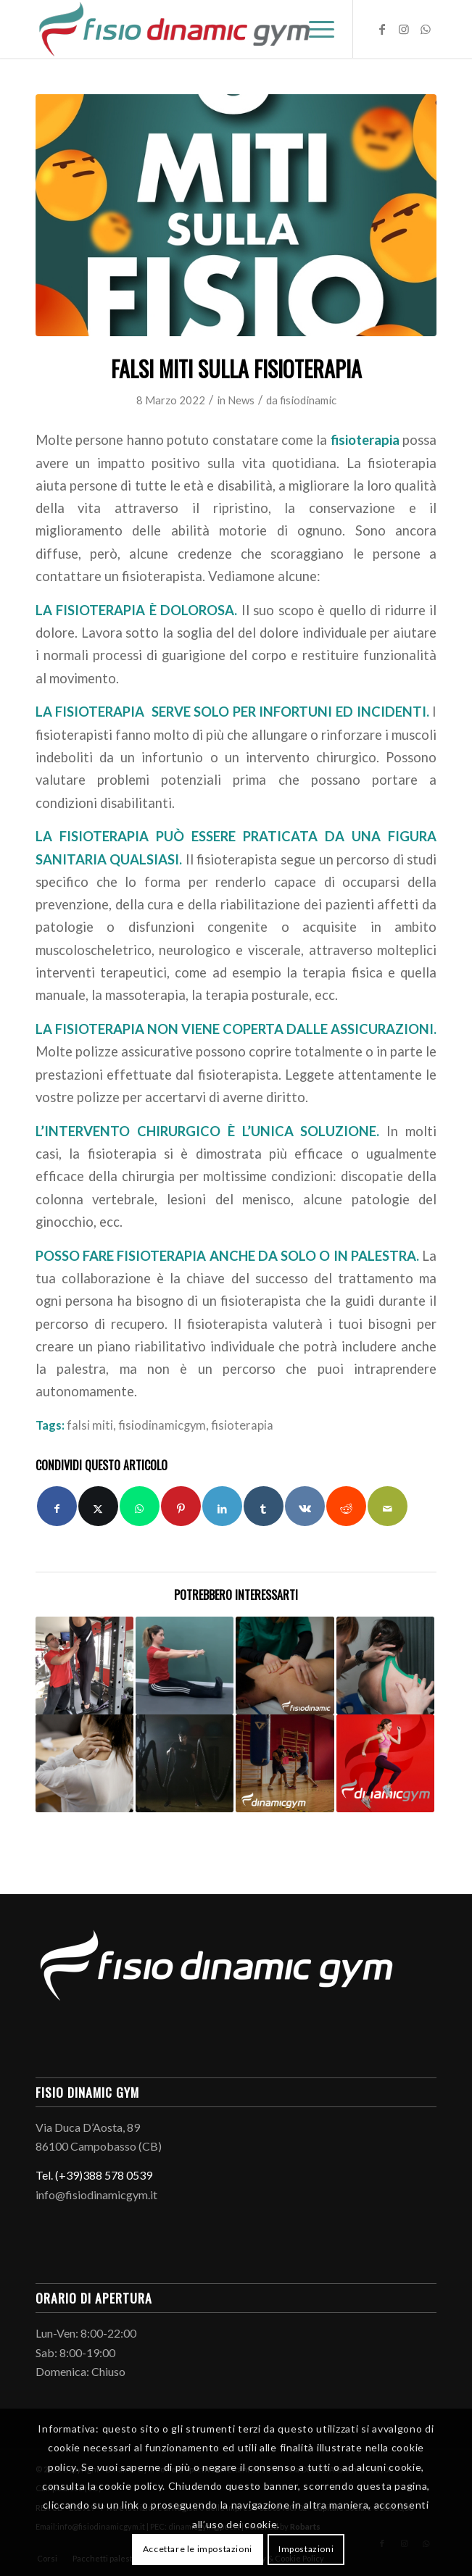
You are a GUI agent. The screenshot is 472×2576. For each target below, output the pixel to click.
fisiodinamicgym (162, 1425)
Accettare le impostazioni (197, 2548)
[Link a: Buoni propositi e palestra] (385, 1763)
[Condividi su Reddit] (346, 1506)
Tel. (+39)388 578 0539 (94, 2175)
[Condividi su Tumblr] (263, 1506)
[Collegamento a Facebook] (382, 29)
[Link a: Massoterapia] (285, 1665)
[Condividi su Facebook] (57, 1506)
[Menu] (314, 29)
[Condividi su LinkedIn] (222, 1506)
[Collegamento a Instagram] (404, 29)
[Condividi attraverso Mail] (387, 1506)
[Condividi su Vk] (305, 1506)
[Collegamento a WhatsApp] (425, 29)
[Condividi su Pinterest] (181, 1506)
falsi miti (90, 1425)
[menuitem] (314, 29)
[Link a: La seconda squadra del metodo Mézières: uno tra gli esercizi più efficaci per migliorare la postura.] (184, 1665)
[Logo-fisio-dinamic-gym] (196, 29)
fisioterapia (365, 440)
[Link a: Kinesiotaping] (385, 1665)
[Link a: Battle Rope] (184, 1763)
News (241, 400)
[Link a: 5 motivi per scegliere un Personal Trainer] (84, 1665)
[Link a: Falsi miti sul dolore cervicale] (84, 1763)
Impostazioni (306, 2548)
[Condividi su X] (98, 1506)
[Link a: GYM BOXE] (285, 1763)
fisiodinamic (308, 400)
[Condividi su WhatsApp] (140, 1506)
